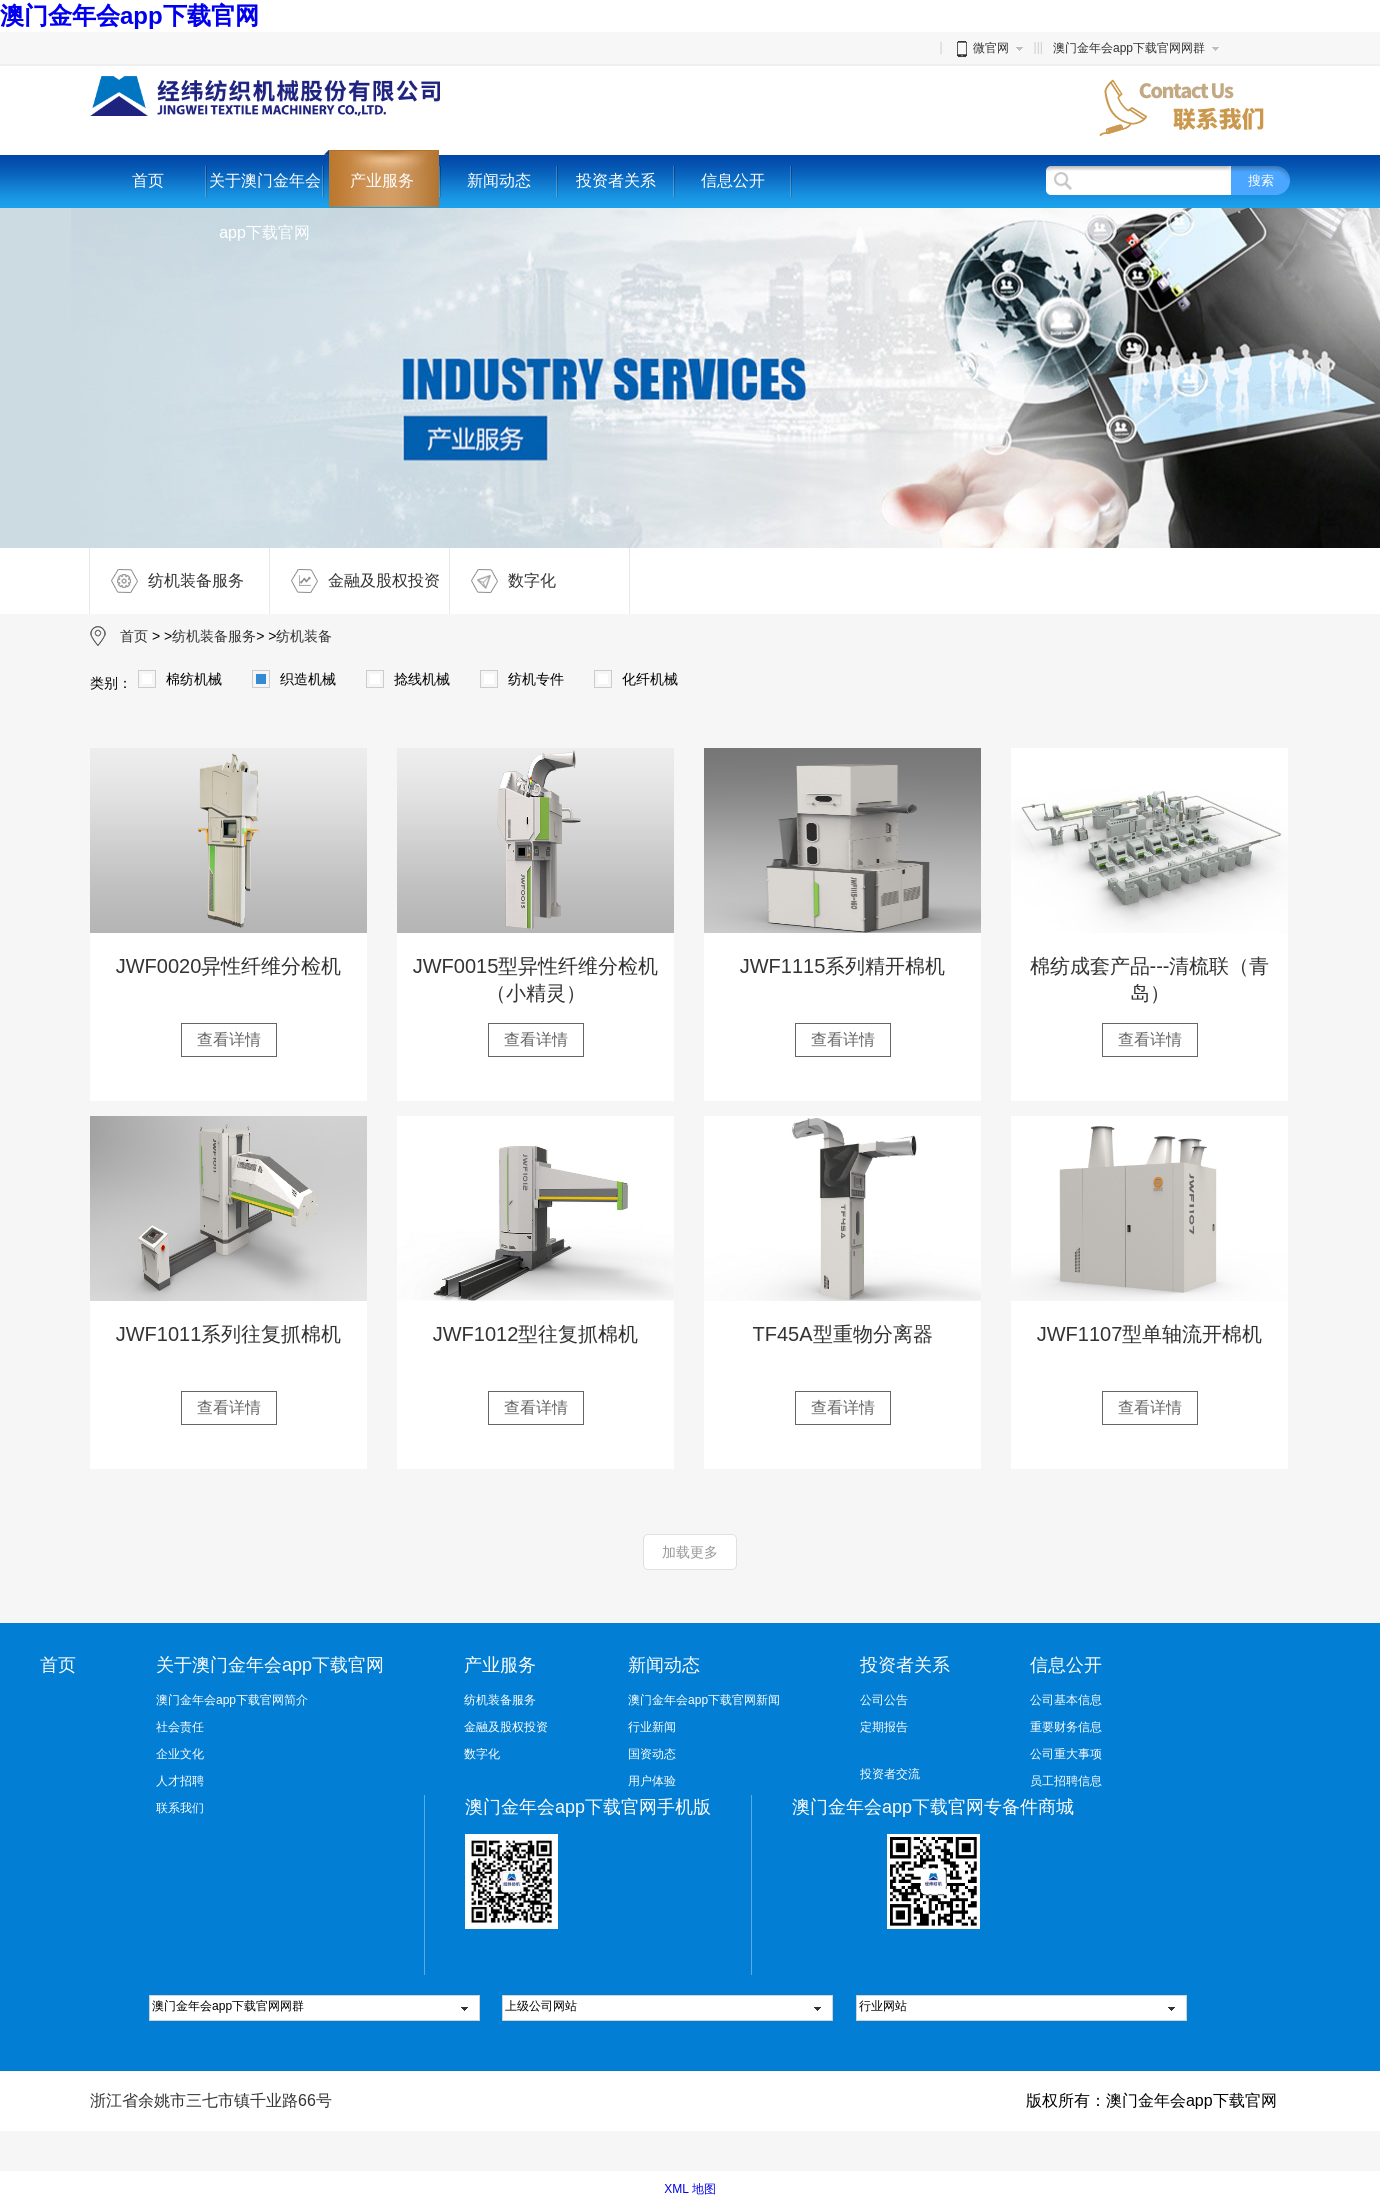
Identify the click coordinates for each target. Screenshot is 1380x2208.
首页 (148, 180)
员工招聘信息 (1066, 1781)
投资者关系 (616, 180)
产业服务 (382, 180)
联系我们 (180, 1808)
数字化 (503, 581)
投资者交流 (890, 1774)
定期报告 (884, 1727)
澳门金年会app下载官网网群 (1129, 48)
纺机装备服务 (167, 581)
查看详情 (229, 1039)
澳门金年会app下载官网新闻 (704, 1700)
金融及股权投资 (355, 581)
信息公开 (733, 180)
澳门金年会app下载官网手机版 (588, 1807)
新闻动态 (499, 180)
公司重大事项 (1066, 1754)
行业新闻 (652, 1727)
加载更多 (690, 1552)
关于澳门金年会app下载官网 (265, 206)
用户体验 (652, 1781)
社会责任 (180, 1727)
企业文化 (180, 1754)
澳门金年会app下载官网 (129, 15)
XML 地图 (690, 2189)
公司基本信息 (1066, 1700)
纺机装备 (304, 636)
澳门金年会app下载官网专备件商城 (933, 1807)
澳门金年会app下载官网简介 (232, 1700)
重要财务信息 (1066, 1727)
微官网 (981, 48)
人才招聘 (180, 1781)
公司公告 (884, 1700)
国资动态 (652, 1754)
